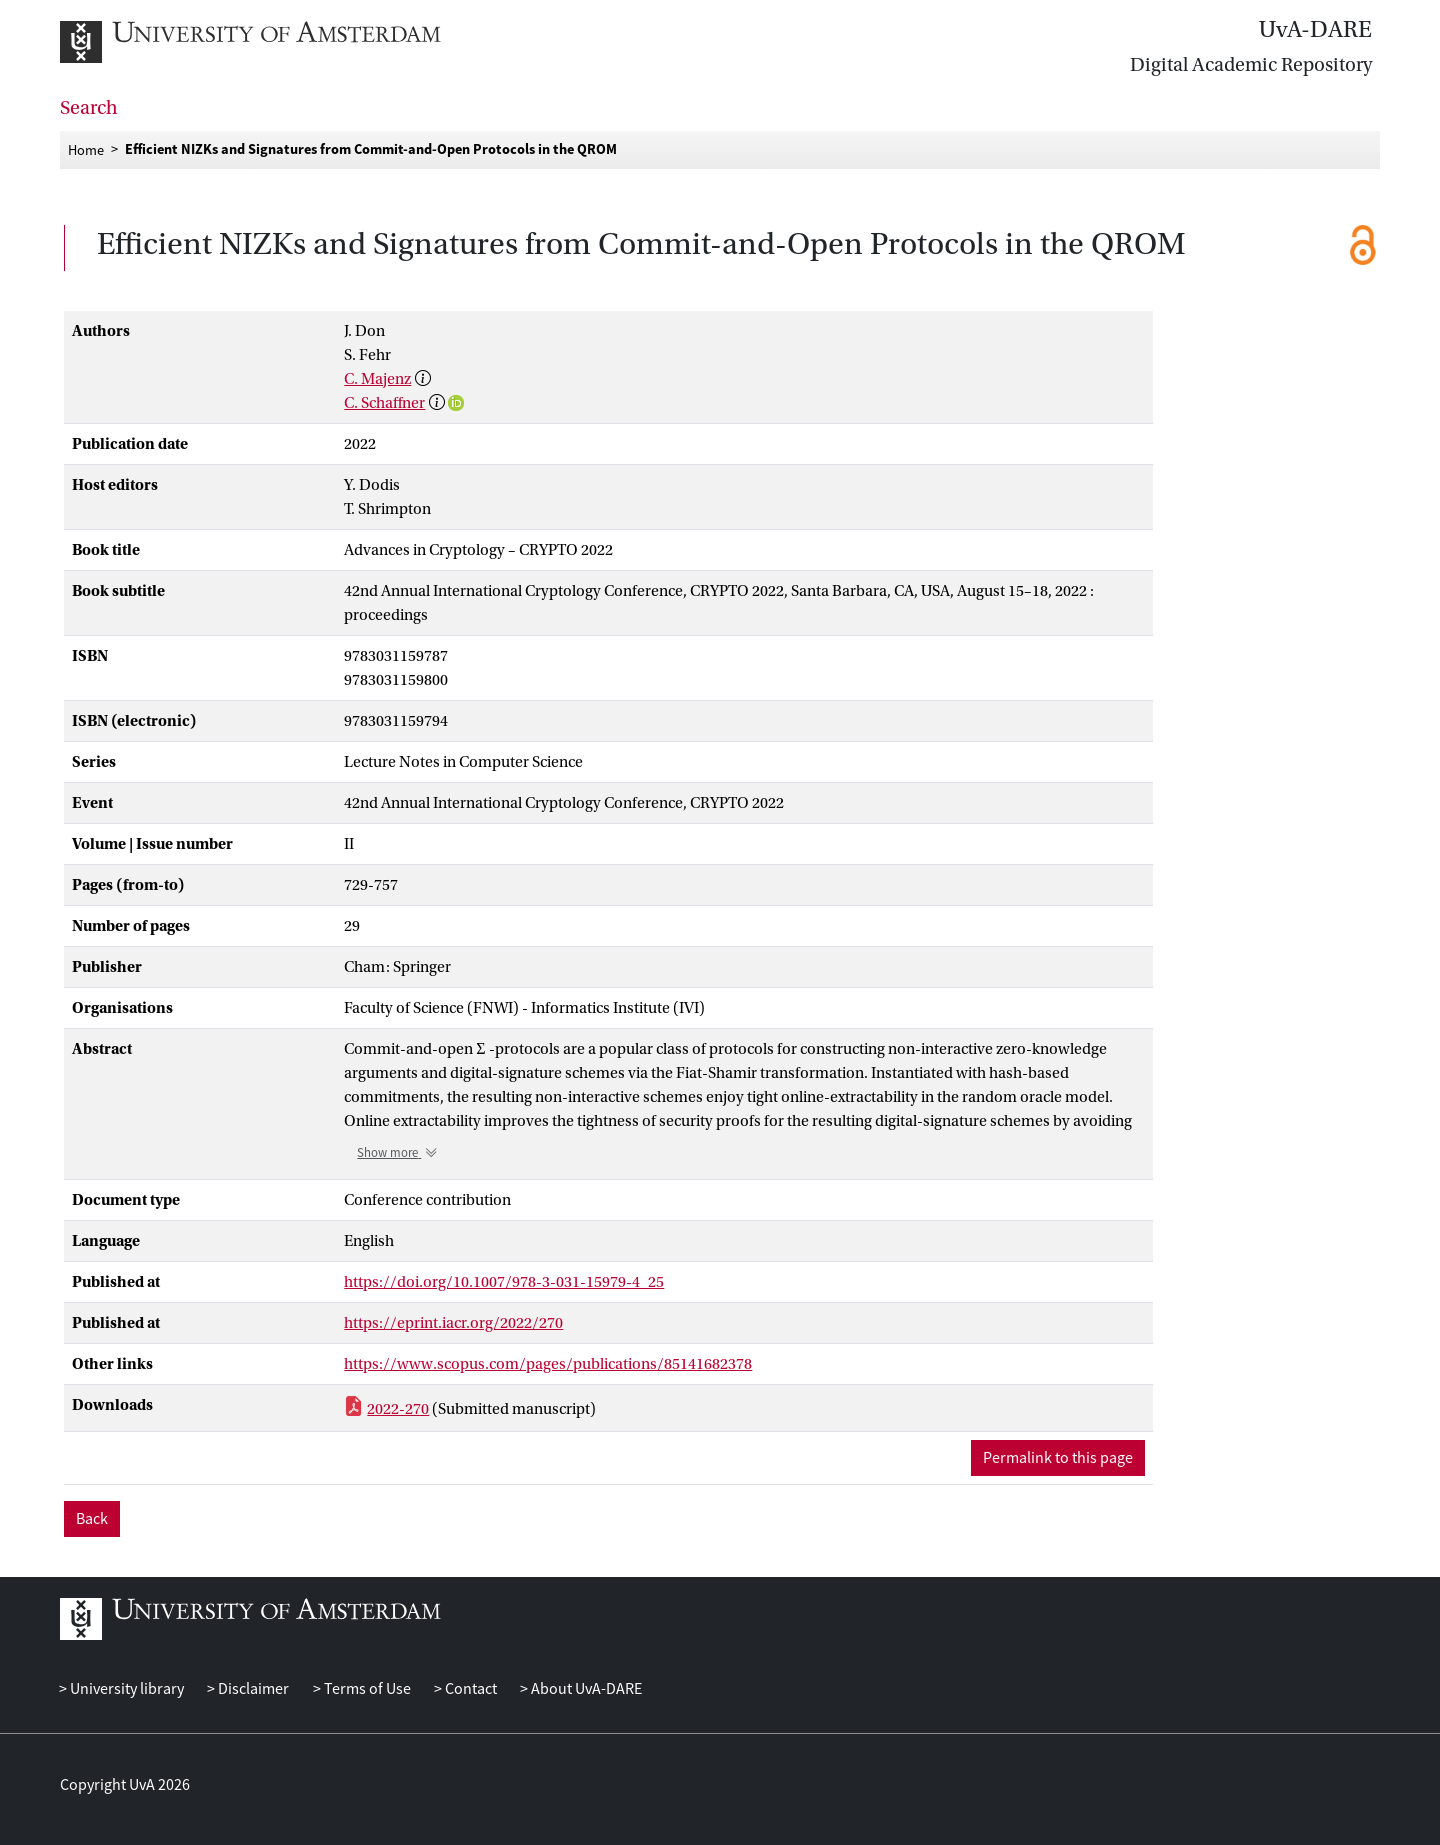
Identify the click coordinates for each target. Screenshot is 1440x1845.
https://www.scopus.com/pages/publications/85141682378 (548, 1364)
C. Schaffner (384, 403)
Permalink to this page (1058, 1458)
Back (92, 1519)
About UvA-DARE (585, 1689)
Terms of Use (366, 1689)
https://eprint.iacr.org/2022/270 (453, 1323)
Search (89, 108)
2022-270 (398, 1409)
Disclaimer (252, 1689)
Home (86, 149)
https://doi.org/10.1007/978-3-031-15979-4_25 (504, 1282)
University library (125, 1689)
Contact (469, 1689)
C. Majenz (377, 379)
